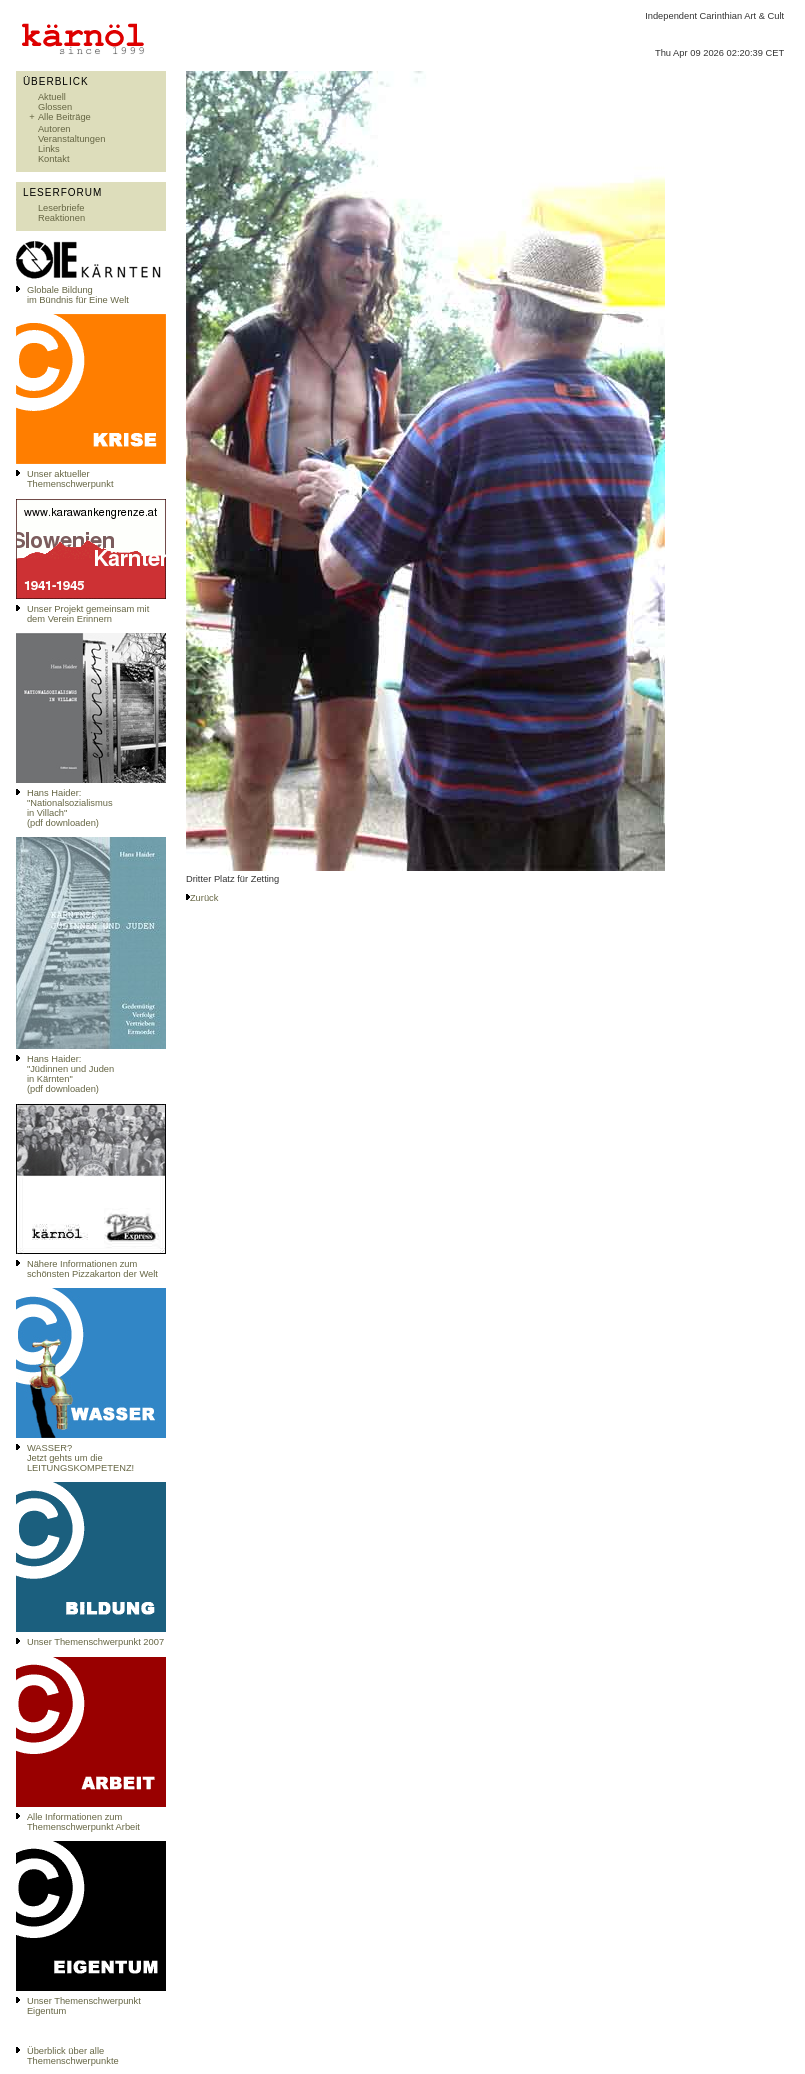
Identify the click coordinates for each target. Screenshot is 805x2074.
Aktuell (52, 97)
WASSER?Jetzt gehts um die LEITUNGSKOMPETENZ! (80, 1458)
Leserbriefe (61, 208)
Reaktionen (61, 218)
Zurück (204, 898)
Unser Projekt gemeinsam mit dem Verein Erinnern (88, 614)
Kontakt (54, 159)
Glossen (55, 107)
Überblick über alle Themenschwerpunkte (73, 2056)
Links (49, 149)
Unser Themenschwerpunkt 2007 (95, 1642)
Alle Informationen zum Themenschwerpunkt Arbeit (83, 1822)
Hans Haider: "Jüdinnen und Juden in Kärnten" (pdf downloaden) (70, 1074)
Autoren (54, 129)
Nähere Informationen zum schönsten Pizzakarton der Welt (92, 1269)
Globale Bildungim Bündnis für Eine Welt (78, 295)
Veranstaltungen (71, 139)
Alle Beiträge (64, 117)
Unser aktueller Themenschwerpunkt (70, 479)
